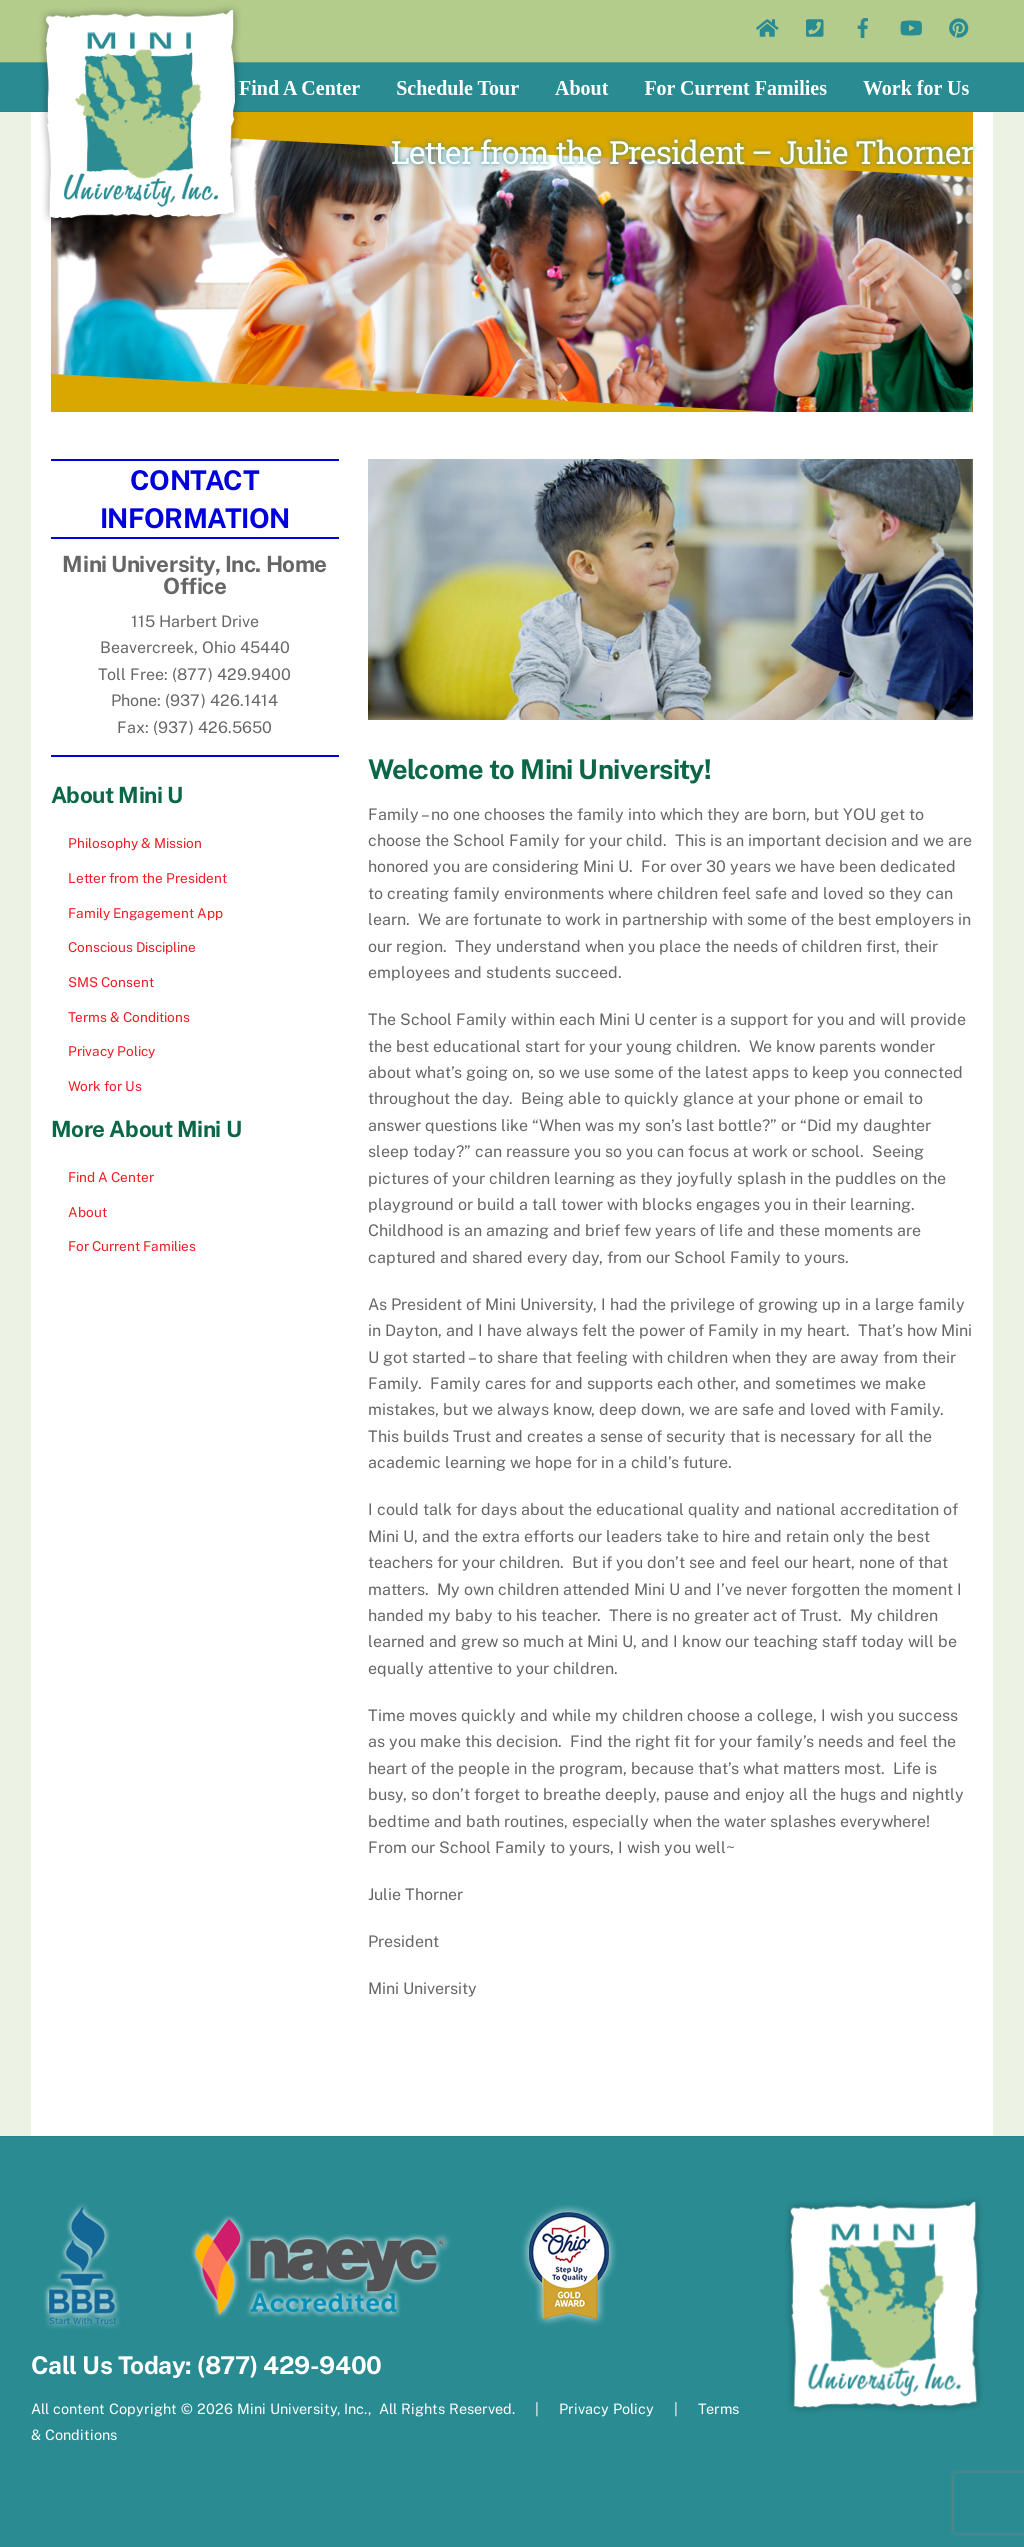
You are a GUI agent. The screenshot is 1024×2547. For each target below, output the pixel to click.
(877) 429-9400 (289, 2365)
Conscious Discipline (132, 947)
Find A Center (299, 88)
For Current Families (735, 88)
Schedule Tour (457, 88)
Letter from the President (147, 878)
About (581, 88)
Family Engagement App (145, 913)
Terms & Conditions (129, 1017)
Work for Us (916, 88)
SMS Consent (111, 982)
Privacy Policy (111, 1051)
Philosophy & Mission (135, 843)
